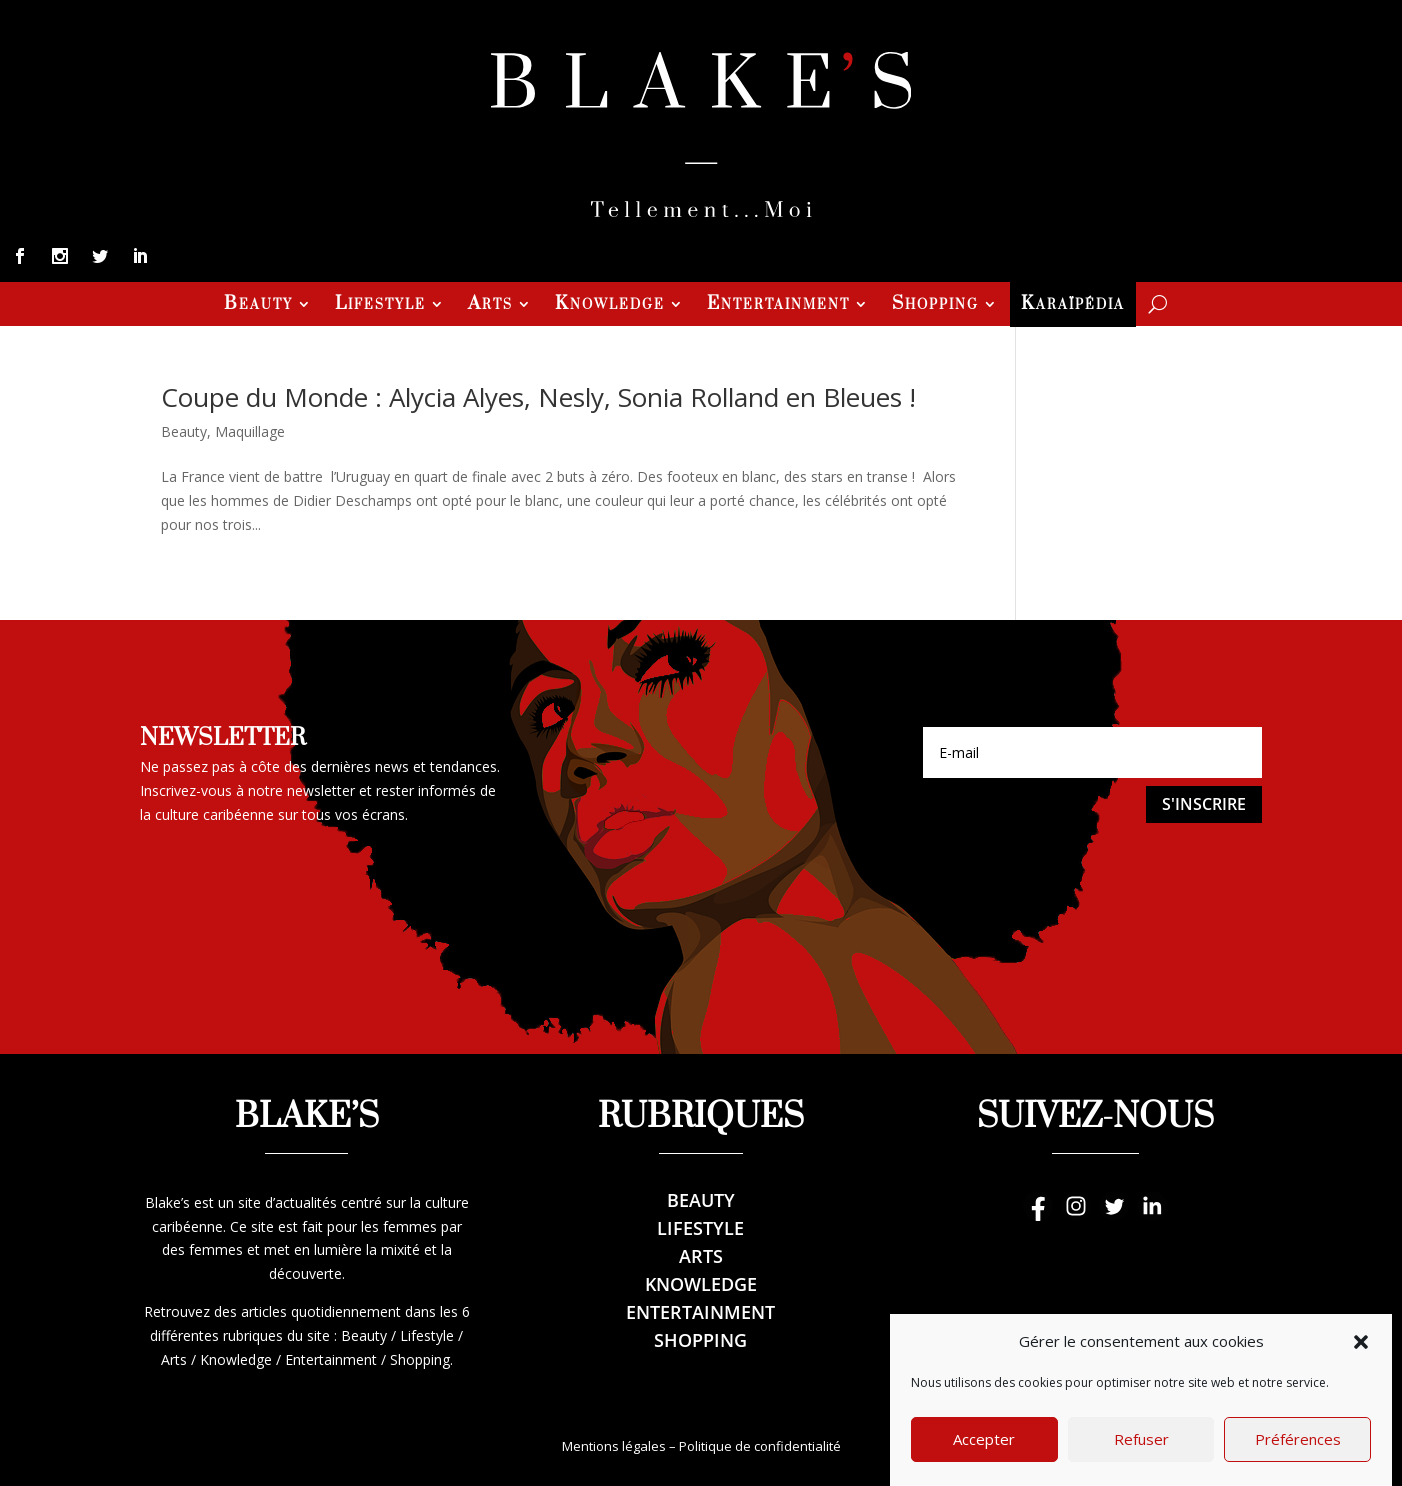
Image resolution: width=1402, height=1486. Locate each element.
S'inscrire (1204, 804)
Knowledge (610, 306)
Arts (490, 306)
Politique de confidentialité (760, 1446)
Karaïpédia (1073, 306)
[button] (1361, 1370)
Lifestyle (380, 306)
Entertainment (778, 306)
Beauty (258, 306)
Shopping (935, 306)
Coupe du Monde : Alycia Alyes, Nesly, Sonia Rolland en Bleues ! (538, 397)
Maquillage (250, 431)
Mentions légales (614, 1446)
